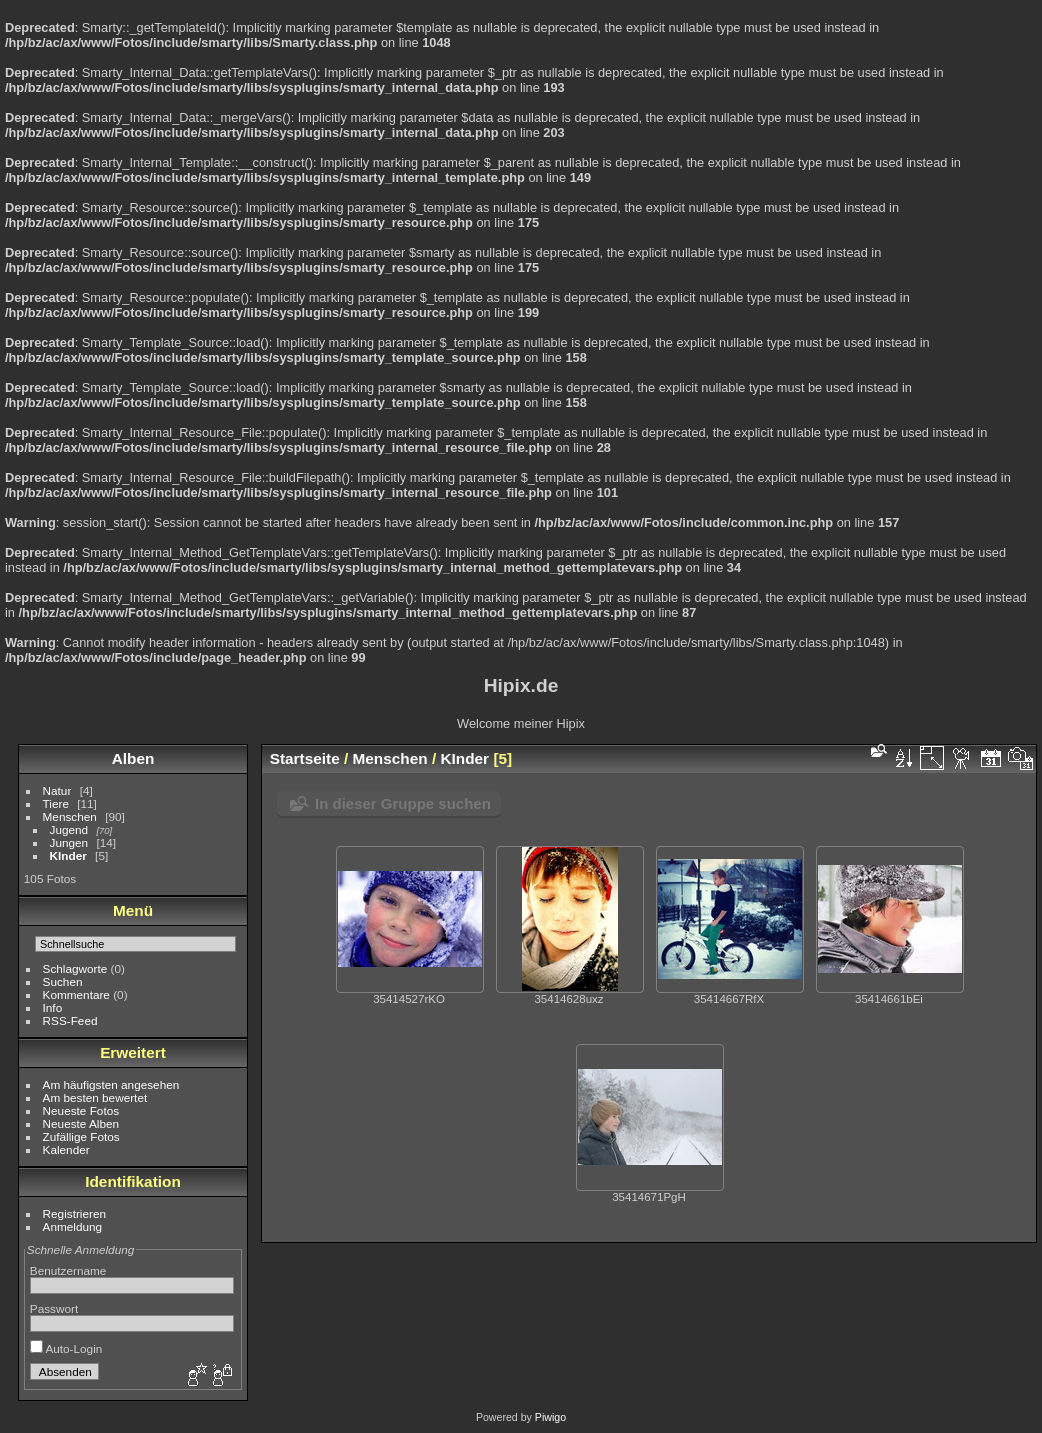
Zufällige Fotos (81, 1136)
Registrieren (74, 1213)
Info (53, 1007)
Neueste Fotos (81, 1110)
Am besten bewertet (95, 1097)
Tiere (56, 803)
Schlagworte (75, 968)
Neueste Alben (81, 1123)
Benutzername (68, 1270)
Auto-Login (66, 1348)
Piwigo (550, 1417)
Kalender (66, 1149)
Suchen (63, 981)
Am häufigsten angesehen (111, 1084)
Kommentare (76, 994)
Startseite (305, 758)
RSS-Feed (70, 1020)
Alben (133, 758)
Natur (57, 790)
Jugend (69, 829)
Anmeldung (73, 1226)
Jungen (69, 842)
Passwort (54, 1308)
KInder (68, 855)
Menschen (70, 816)
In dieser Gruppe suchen (403, 803)
